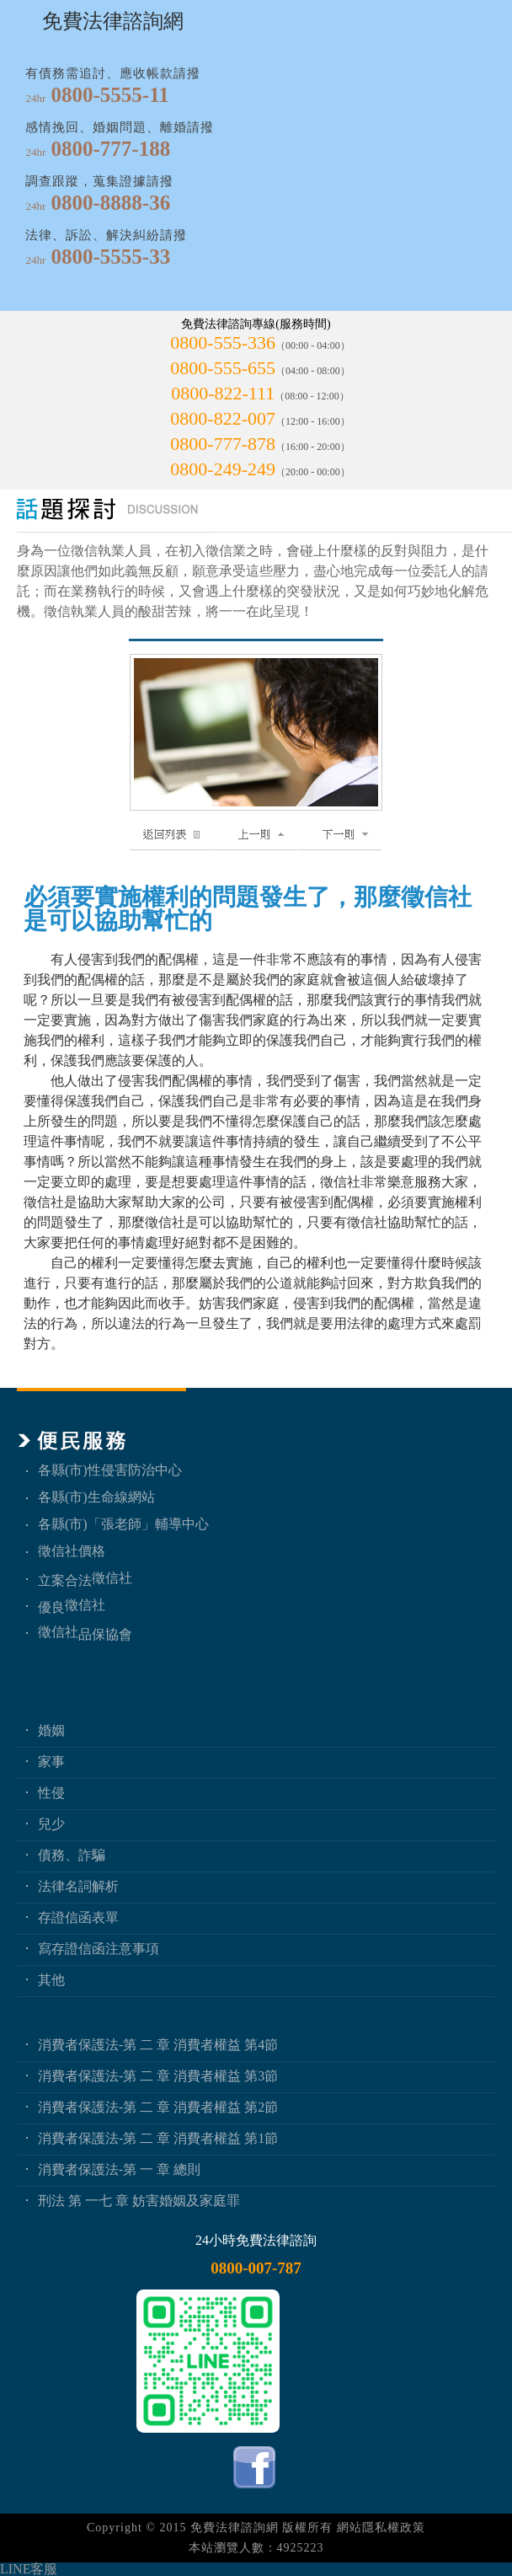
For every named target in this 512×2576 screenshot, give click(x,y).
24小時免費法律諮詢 (256, 2240)
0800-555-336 (222, 342)
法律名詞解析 (78, 1886)
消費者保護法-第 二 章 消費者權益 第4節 (158, 2045)
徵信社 (112, 1578)
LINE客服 (28, 2569)
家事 (51, 1761)
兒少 (51, 1824)
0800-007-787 (256, 2268)
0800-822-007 (222, 418)
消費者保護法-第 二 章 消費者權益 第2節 (158, 2107)
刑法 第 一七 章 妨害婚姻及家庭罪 (139, 2200)
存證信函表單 (78, 1917)
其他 (51, 1980)
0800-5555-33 (111, 256)
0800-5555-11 (110, 94)
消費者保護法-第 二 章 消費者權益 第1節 (158, 2138)
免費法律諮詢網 (234, 2527)
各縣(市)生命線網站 (96, 1497)
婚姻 (51, 1730)
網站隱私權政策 (381, 2527)
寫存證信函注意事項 (98, 1948)
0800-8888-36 (111, 202)
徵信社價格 (71, 1551)
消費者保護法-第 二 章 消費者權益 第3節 (158, 2076)
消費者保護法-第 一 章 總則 (119, 2169)
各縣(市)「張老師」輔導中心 (123, 1524)
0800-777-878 (222, 443)
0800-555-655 (222, 367)
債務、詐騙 (71, 1855)
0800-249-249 (222, 468)
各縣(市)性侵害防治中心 (110, 1470)
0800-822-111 (223, 393)
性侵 (51, 1793)
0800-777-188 (111, 148)
